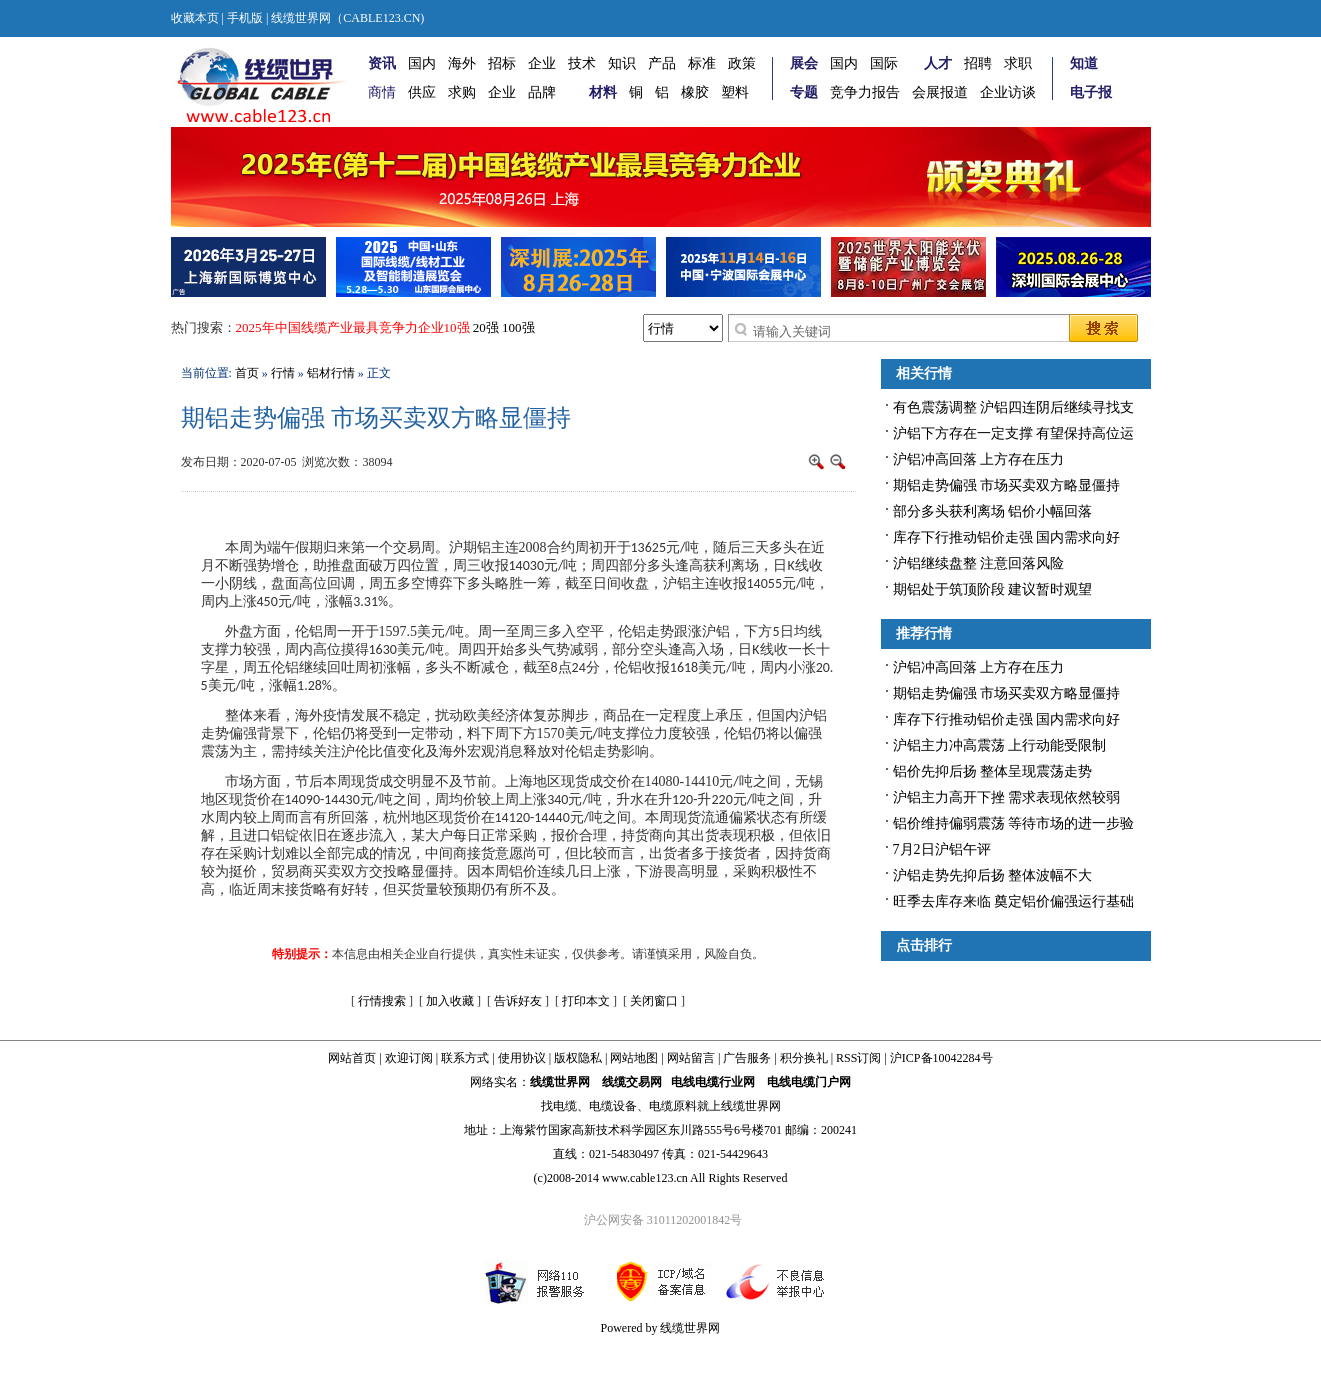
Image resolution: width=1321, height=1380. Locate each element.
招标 (502, 63)
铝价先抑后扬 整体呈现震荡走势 (993, 771)
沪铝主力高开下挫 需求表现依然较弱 (1007, 797)
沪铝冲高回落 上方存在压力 (979, 459)
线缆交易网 (632, 1082)
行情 (283, 373)
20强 (486, 327)
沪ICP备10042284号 (941, 1058)
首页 (247, 373)
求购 (462, 92)
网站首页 (352, 1058)
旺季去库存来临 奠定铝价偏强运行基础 (1014, 901)
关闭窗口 (654, 1001)
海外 (462, 63)
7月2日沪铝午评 (942, 849)
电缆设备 (613, 1106)
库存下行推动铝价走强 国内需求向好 (1007, 537)
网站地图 (634, 1058)
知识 (622, 63)
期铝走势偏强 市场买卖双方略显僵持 (1007, 485)
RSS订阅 (858, 1058)
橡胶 (695, 92)
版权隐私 (578, 1058)
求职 (1018, 63)
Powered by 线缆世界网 (661, 1328)
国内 (422, 63)
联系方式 (465, 1058)
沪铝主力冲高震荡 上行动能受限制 (1000, 745)
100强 (518, 327)
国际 (884, 63)
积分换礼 (804, 1058)
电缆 (565, 1106)
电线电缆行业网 (713, 1082)
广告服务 (747, 1058)
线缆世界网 (560, 1082)
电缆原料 (673, 1106)
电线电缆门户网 (809, 1082)
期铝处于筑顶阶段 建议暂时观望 (993, 589)
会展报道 (940, 92)
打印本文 (586, 1001)
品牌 (542, 92)
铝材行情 (331, 373)
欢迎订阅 (409, 1058)
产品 (662, 63)
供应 (422, 92)
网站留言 (691, 1058)
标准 (702, 63)
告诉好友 (518, 1001)
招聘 (978, 63)
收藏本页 (195, 18)
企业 (542, 63)
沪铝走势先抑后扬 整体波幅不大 (993, 875)
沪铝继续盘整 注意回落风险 (979, 563)
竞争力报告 (865, 92)
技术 (582, 63)
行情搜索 (382, 1001)
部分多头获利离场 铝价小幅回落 (993, 511)
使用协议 (522, 1058)
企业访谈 (1008, 92)
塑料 (735, 92)
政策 (742, 63)
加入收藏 (450, 1001)
